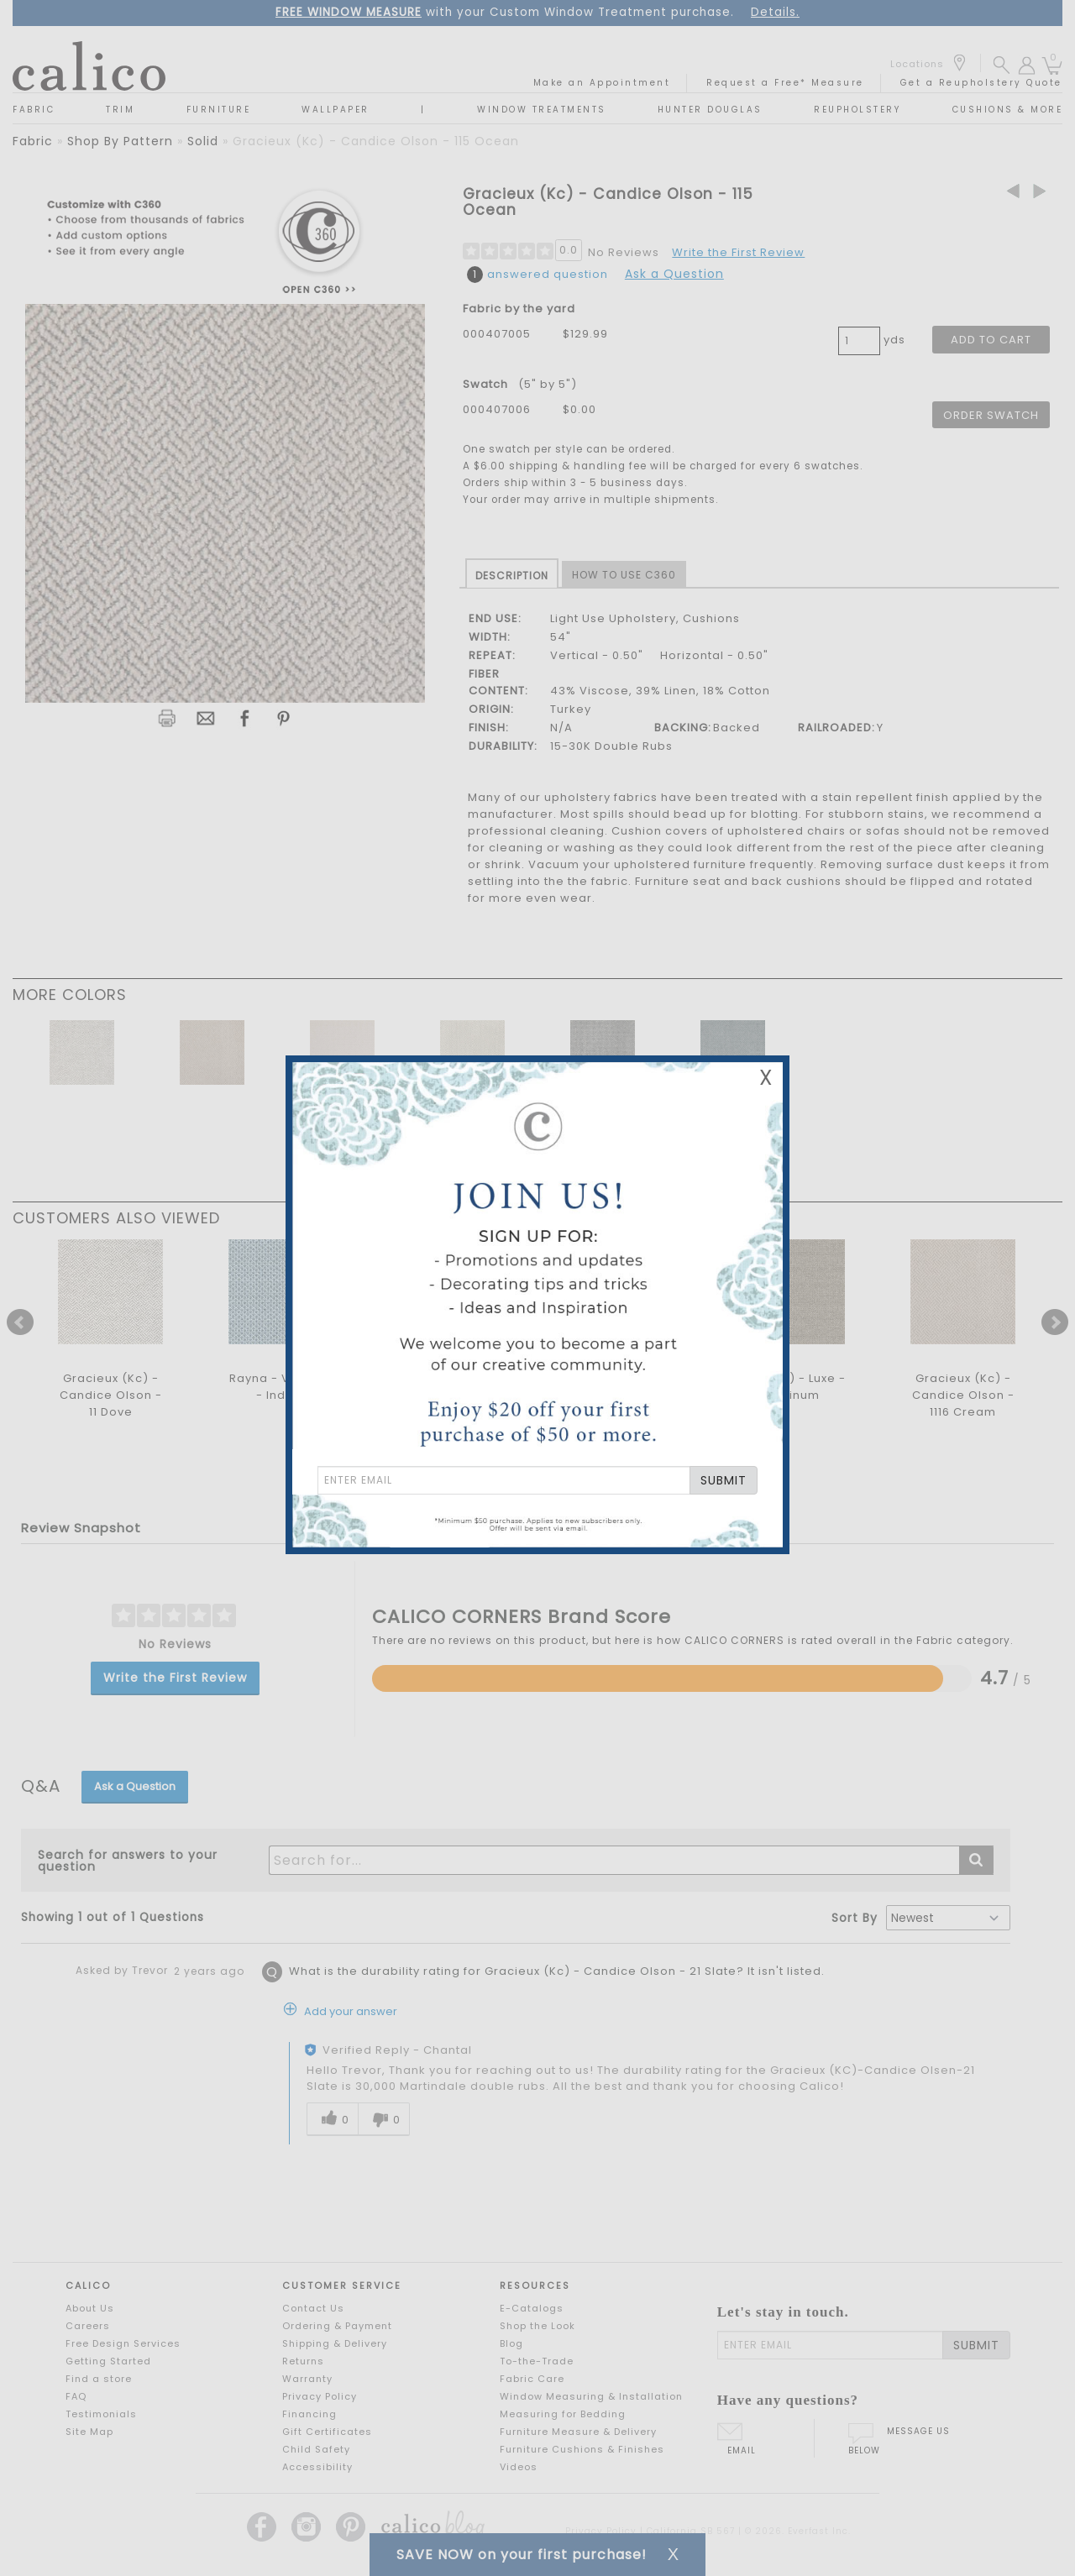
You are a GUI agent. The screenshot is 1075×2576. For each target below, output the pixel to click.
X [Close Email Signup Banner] (766, 1077)
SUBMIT (723, 1480)
